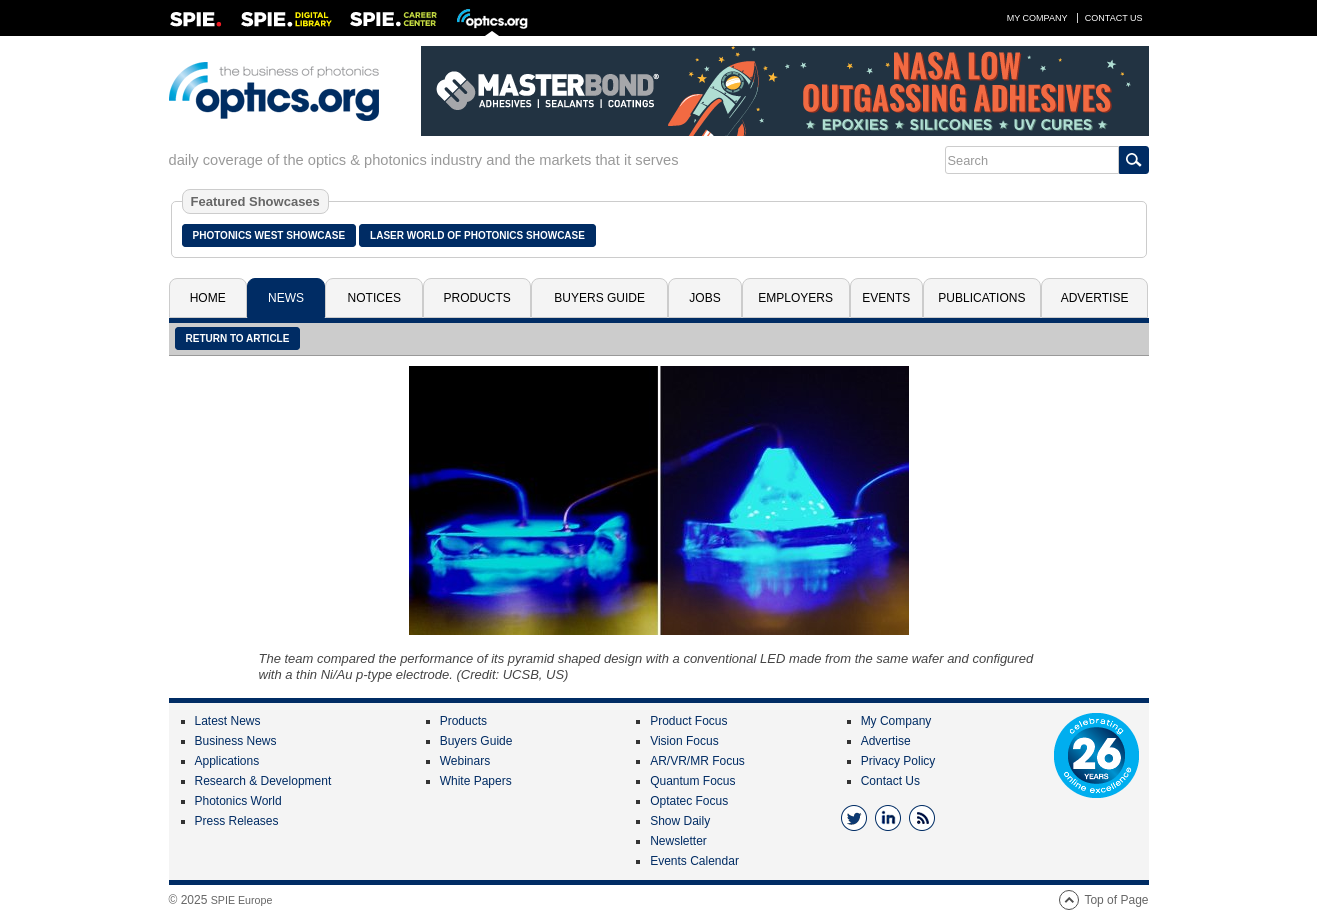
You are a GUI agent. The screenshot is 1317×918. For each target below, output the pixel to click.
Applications (227, 761)
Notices (374, 298)
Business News (236, 741)
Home (208, 298)
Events (886, 298)
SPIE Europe (242, 900)
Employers (795, 298)
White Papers (476, 781)
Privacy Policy (898, 761)
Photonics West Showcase (269, 235)
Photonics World (238, 801)
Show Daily (680, 821)
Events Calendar (694, 861)
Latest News (228, 721)
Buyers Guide (599, 298)
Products (477, 298)
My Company (1037, 18)
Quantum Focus (692, 781)
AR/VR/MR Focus (697, 761)
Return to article (238, 338)
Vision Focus (684, 741)
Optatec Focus (689, 801)
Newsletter (678, 841)
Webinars (465, 761)
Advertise (1095, 298)
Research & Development (263, 781)
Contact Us (1114, 18)
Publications (981, 298)
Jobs (704, 298)
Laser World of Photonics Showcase (477, 235)
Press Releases (237, 821)
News (286, 298)
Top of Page (1116, 900)
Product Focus (688, 721)
